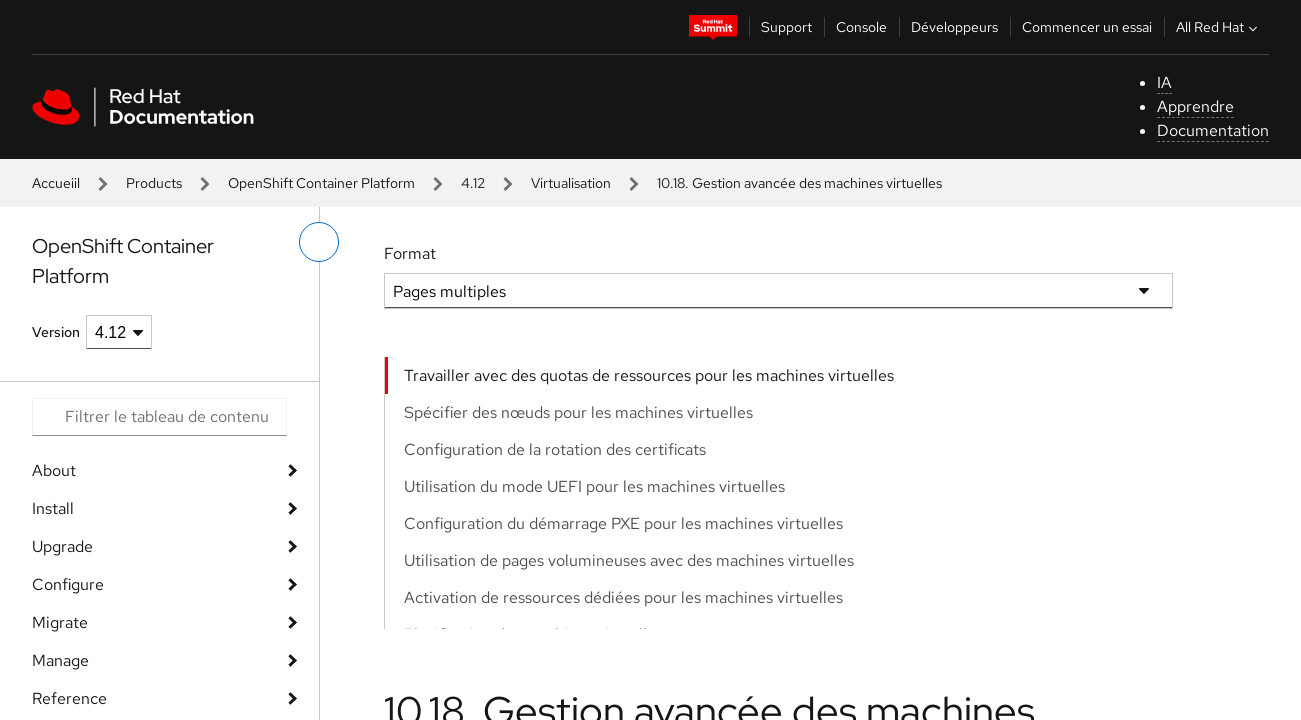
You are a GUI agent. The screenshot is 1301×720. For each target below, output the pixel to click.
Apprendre (1195, 106)
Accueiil (56, 183)
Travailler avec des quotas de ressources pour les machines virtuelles (649, 375)
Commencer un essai (1087, 27)
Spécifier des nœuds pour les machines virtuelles (578, 412)
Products (154, 183)
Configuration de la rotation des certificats (555, 449)
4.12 (473, 183)
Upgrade (62, 546)
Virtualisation (571, 183)
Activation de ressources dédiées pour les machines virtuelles (623, 597)
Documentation (1213, 130)
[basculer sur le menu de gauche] (319, 242)
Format (410, 253)
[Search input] (159, 417)
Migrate (60, 622)
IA (1164, 82)
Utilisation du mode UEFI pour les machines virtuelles (594, 486)
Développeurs (954, 27)
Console (861, 27)
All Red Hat (1219, 27)
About (54, 470)
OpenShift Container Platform (321, 183)
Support (786, 27)
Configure (68, 584)
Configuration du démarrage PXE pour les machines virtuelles (623, 523)
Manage (60, 660)
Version (56, 332)
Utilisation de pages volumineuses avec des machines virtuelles (629, 560)
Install (53, 508)
